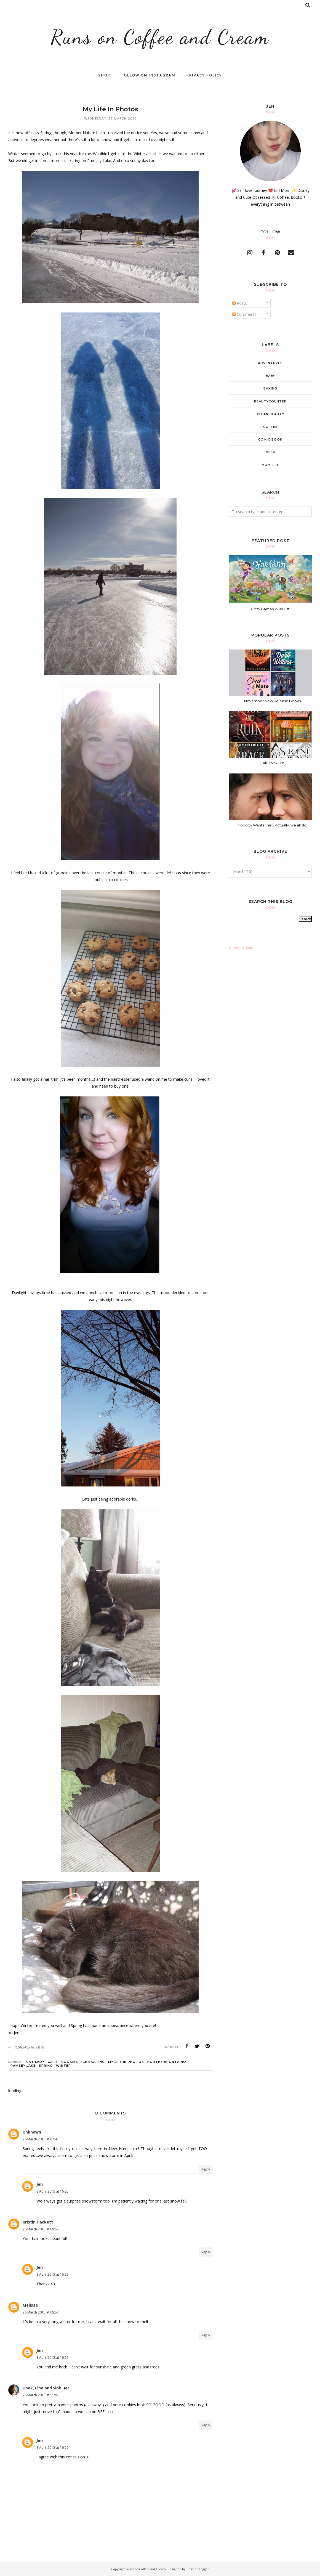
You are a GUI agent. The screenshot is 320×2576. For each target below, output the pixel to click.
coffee (270, 427)
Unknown (32, 2132)
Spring (46, 2066)
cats (53, 2062)
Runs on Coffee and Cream (160, 37)
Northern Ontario (166, 2062)
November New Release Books (272, 701)
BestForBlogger (197, 2569)
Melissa (30, 2305)
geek (270, 452)
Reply (205, 2169)
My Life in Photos (126, 2062)
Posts (239, 303)
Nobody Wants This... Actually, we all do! (272, 825)
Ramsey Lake (23, 2066)
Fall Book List (272, 763)
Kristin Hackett (38, 2222)
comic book (270, 439)
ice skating (93, 2062)
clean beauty (270, 414)
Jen (39, 2184)
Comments (244, 314)
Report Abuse (241, 947)
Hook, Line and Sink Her (46, 2388)
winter (63, 2066)
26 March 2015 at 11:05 (41, 2395)
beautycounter (270, 401)
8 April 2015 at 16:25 (52, 2191)
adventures (270, 363)
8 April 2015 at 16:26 (52, 2447)
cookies (69, 2062)
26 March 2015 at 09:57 (41, 2312)
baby (270, 376)
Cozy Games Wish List (270, 609)
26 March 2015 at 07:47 (41, 2139)
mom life (270, 465)
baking (270, 388)
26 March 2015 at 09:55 (41, 2229)
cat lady (35, 2062)
